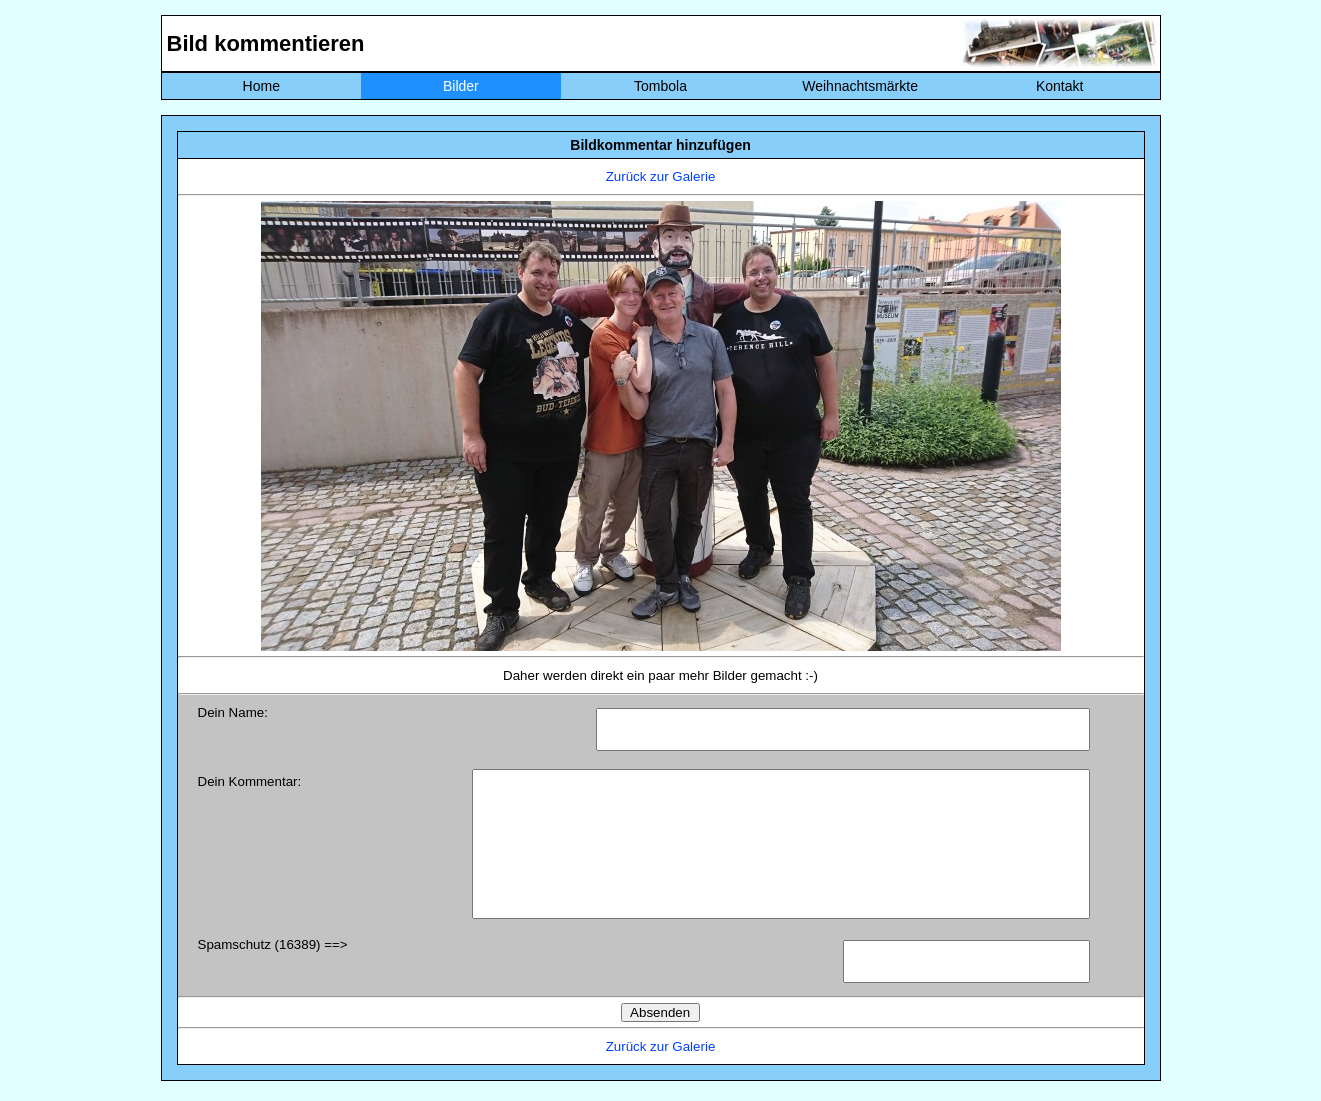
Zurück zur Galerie (661, 176)
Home (261, 86)
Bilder (461, 86)
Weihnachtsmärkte (860, 86)
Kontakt (1059, 86)
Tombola (660, 86)
